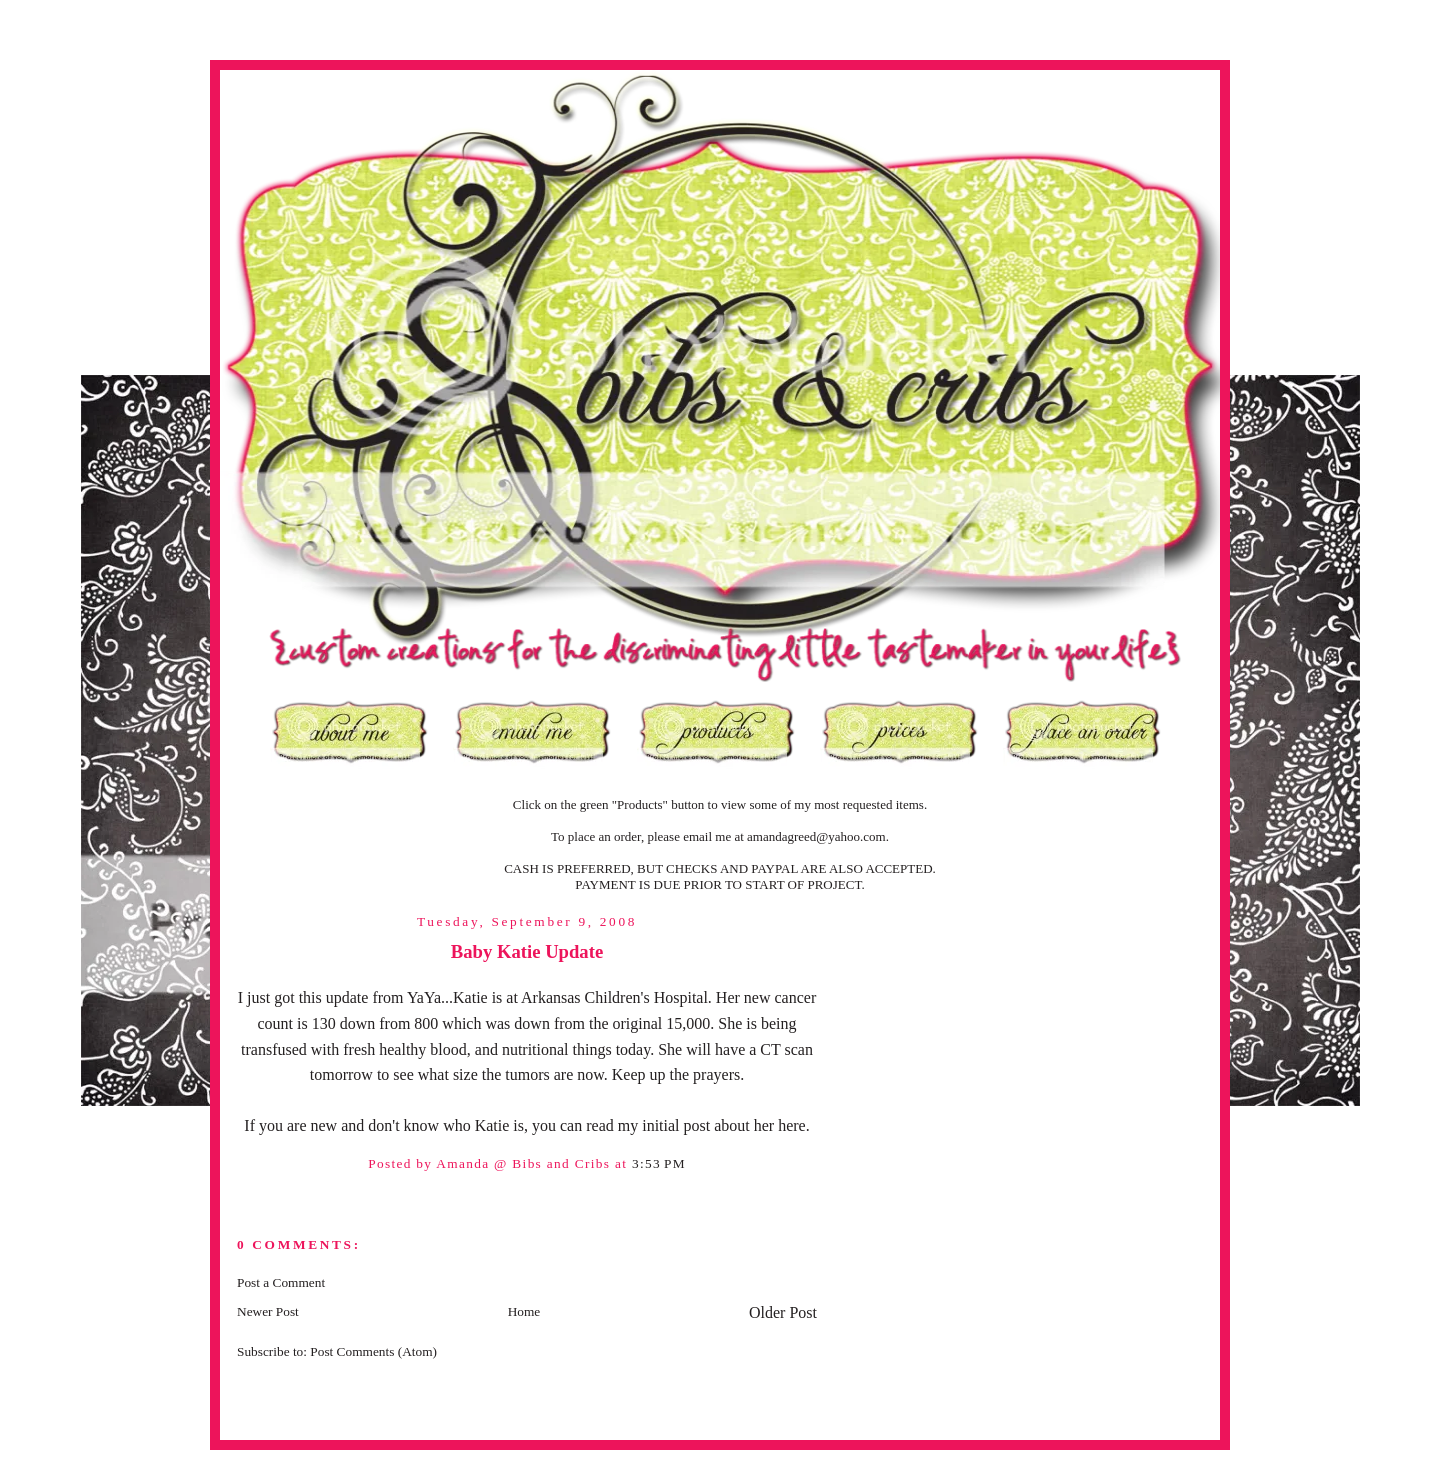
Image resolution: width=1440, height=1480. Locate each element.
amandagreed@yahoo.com (816, 836)
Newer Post (268, 1311)
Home (524, 1311)
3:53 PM (659, 1163)
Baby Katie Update (527, 951)
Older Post (783, 1312)
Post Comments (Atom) (373, 1351)
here (792, 1125)
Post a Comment (281, 1282)
